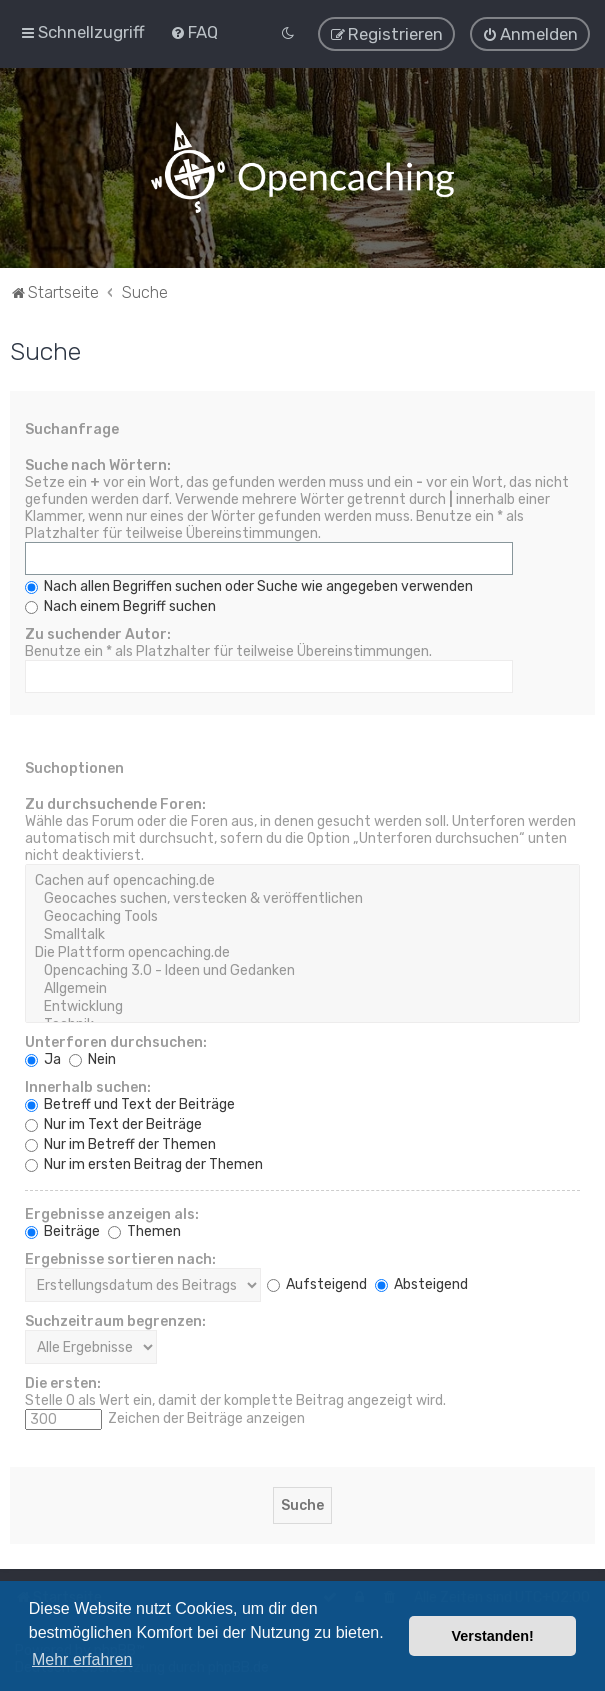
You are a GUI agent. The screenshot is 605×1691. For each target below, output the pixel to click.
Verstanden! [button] (493, 1636)
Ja (43, 1058)
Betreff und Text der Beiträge (130, 1103)
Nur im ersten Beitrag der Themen (144, 1163)
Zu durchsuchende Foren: (115, 803)
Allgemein (302, 988)
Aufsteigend (317, 1283)
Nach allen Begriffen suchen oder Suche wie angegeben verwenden (249, 585)
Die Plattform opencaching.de (302, 952)
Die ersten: (63, 1382)
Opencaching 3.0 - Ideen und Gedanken (302, 970)
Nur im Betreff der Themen (120, 1143)
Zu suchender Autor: (98, 633)
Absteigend (421, 1283)
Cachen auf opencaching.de (302, 880)
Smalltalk (302, 934)
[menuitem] (194, 32)
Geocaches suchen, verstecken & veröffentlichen (302, 898)
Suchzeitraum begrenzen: (115, 1320)
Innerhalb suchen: (88, 1086)
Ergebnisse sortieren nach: (120, 1258)
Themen (144, 1230)
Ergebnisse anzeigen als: (112, 1213)
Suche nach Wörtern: (98, 464)
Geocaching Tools (302, 916)
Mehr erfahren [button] (82, 1659)
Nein (92, 1058)
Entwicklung (302, 1006)
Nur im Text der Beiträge (113, 1123)
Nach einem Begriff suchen (120, 605)
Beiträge (62, 1230)
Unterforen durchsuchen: (116, 1041)
